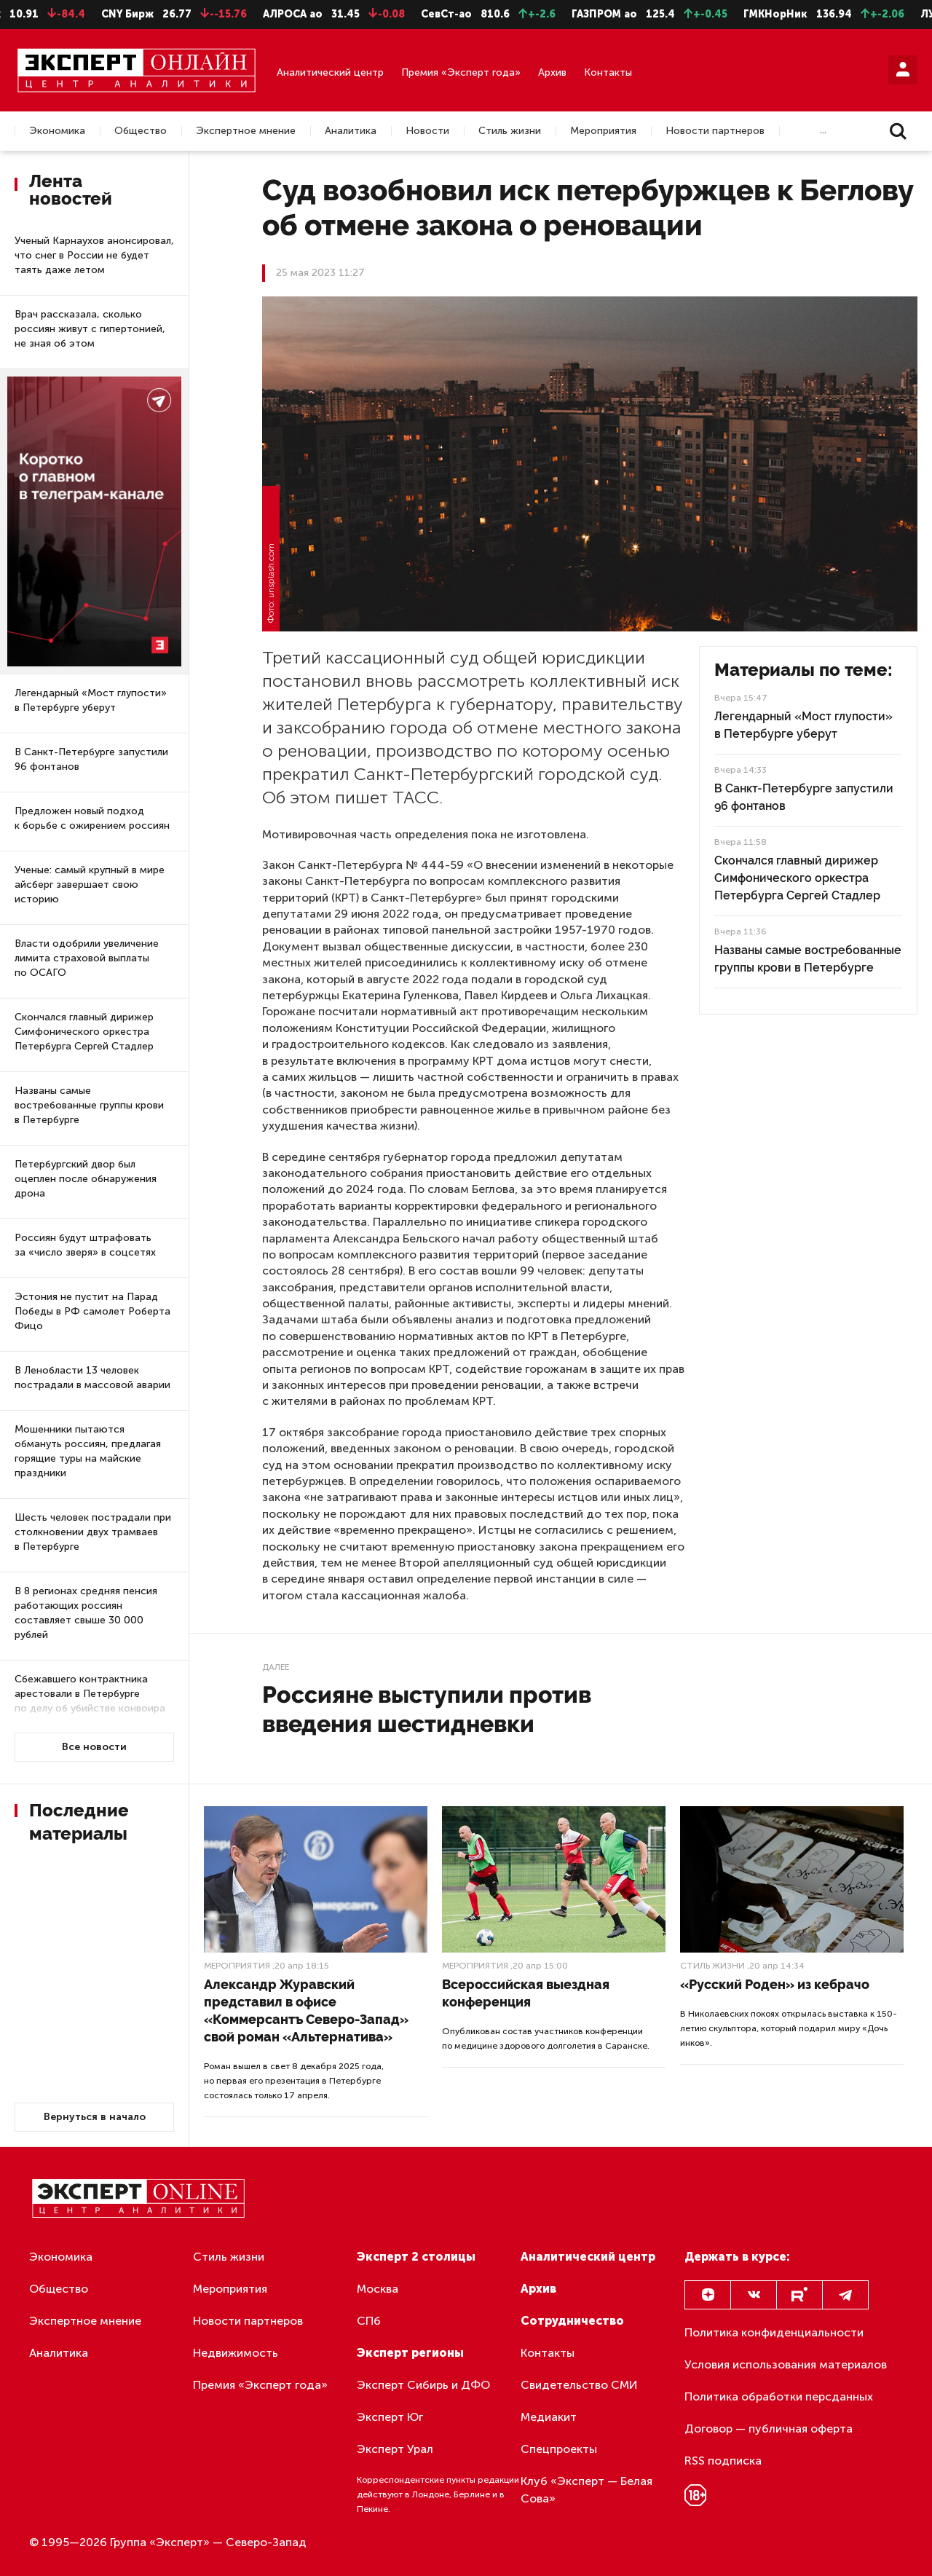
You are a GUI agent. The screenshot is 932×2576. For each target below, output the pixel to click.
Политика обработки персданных (778, 2396)
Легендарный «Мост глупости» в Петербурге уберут (91, 700)
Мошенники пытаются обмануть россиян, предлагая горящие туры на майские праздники (88, 1451)
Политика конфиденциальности (774, 2332)
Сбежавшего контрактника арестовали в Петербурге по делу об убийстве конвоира (90, 1693)
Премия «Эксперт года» (461, 72)
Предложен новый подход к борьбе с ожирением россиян (92, 818)
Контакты (608, 72)
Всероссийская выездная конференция (525, 1993)
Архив (552, 72)
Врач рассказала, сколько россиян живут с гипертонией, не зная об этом (90, 329)
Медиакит (549, 2417)
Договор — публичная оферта (768, 2428)
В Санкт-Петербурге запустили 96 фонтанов (91, 759)
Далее (275, 1667)
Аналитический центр (330, 72)
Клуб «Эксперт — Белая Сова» (586, 2489)
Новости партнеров (715, 131)
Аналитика (350, 131)
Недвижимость (235, 2353)
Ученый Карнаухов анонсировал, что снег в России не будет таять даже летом (94, 255)
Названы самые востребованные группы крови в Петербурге (89, 1105)
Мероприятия (603, 131)
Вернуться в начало (95, 2117)
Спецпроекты (559, 2449)
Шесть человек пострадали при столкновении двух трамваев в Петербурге (93, 1532)
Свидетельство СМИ (579, 2385)
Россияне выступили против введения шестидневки (426, 1709)
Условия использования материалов (785, 2364)
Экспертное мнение (246, 131)
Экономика (57, 131)
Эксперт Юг (390, 2417)
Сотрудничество (572, 2321)
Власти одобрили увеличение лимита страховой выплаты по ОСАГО (87, 958)
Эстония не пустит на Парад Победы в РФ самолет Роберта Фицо (92, 1311)
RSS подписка (723, 2460)
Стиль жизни (509, 131)
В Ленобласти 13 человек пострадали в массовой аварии (92, 1377)
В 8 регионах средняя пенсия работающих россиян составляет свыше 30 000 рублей (86, 1613)
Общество (140, 131)
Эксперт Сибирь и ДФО (423, 2385)
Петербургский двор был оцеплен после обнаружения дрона (86, 1179)
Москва (377, 2289)
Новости (427, 131)
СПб (369, 2321)
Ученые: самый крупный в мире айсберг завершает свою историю (90, 884)
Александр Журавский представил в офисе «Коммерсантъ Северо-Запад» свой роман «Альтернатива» (306, 2010)
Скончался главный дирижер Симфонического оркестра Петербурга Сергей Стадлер (84, 1031)
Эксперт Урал (395, 2449)
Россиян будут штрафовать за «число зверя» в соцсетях (85, 1245)
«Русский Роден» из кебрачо (774, 1984)
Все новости (94, 1747)
